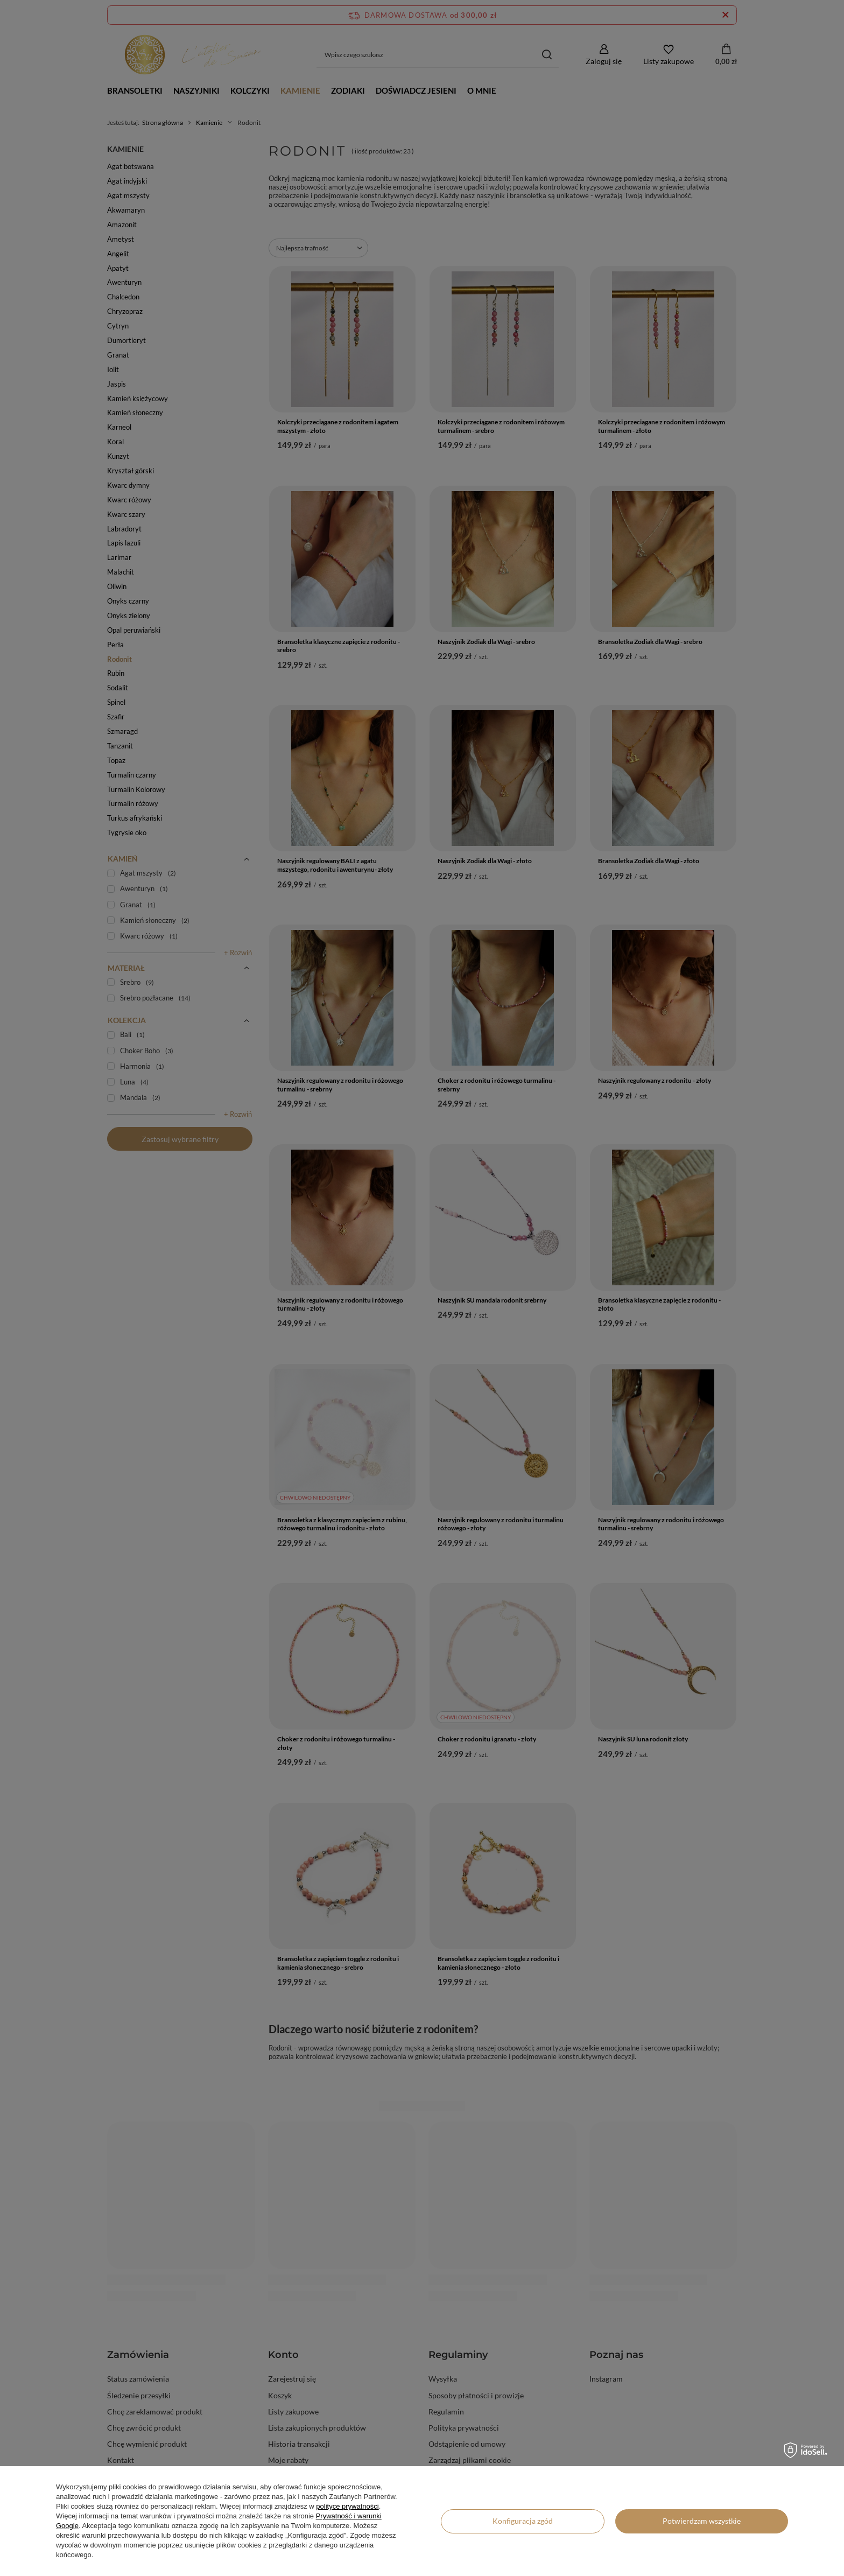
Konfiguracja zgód (523, 2520)
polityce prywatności (347, 2506)
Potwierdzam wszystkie (702, 2520)
